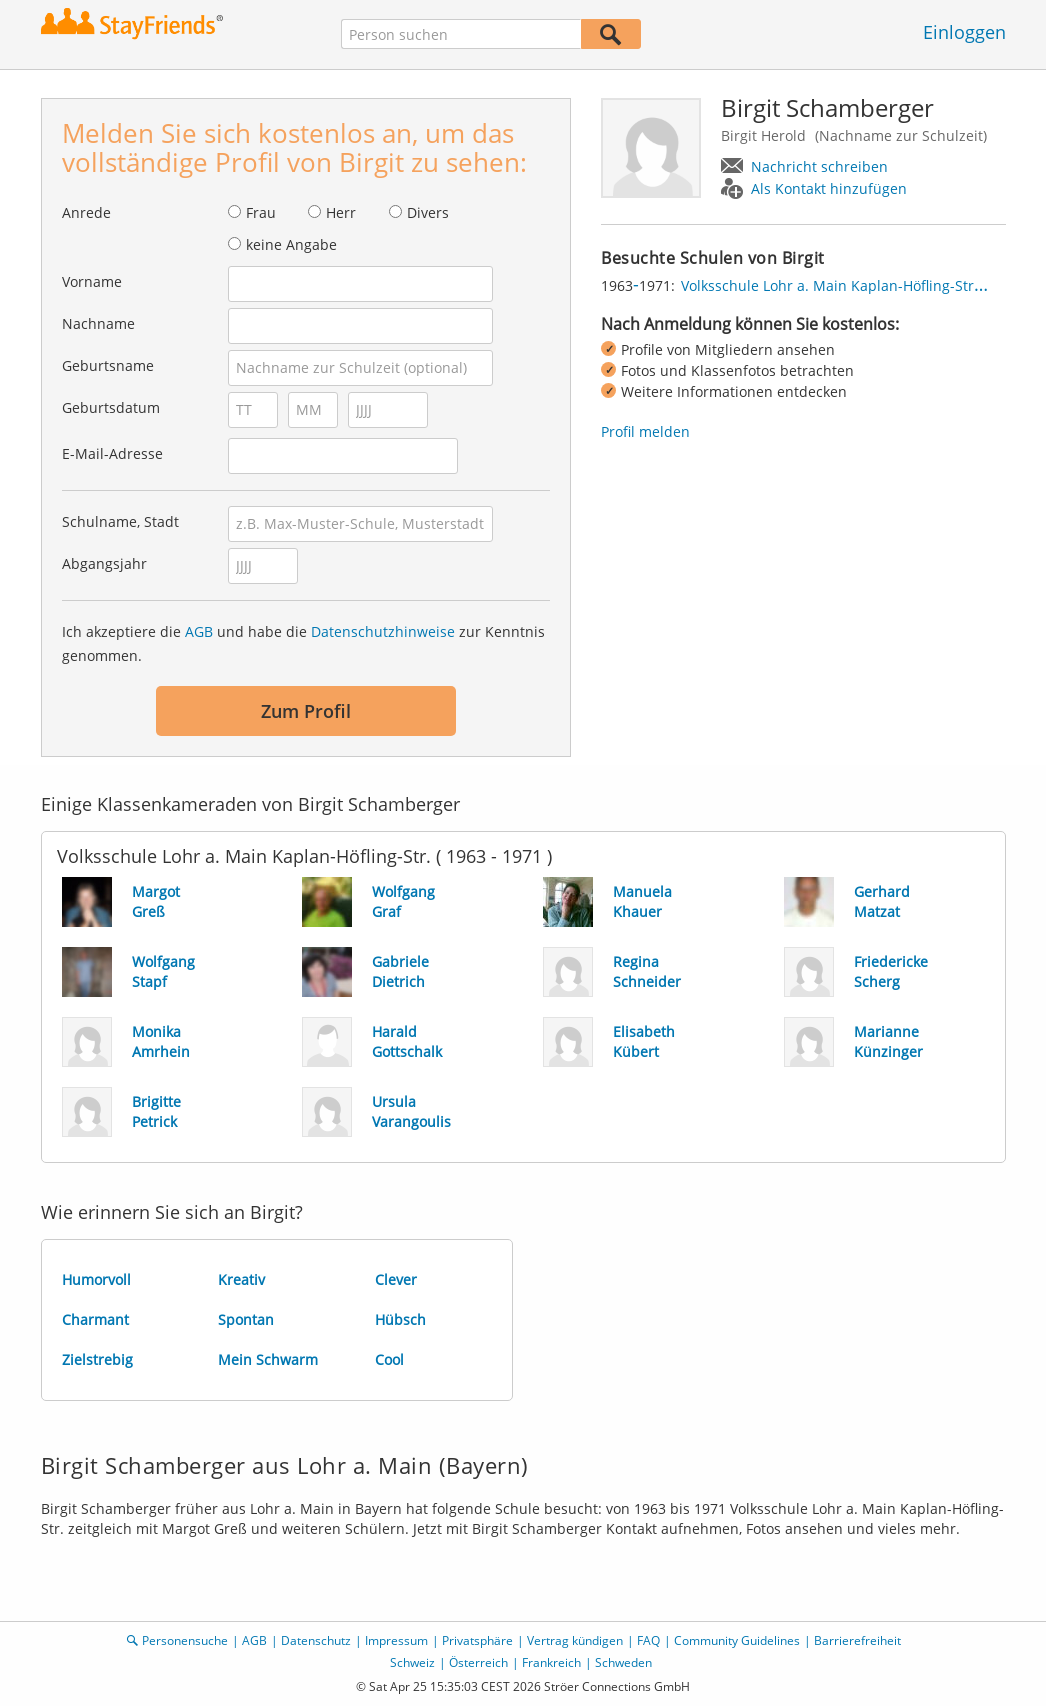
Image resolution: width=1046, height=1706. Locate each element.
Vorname (92, 281)
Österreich (478, 1662)
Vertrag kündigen (575, 1640)
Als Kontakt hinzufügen (829, 188)
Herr (341, 212)
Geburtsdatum (111, 407)
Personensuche (185, 1640)
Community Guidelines (737, 1640)
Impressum (396, 1640)
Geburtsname (108, 365)
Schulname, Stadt (120, 521)
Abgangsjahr (104, 563)
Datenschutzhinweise (383, 631)
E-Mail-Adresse (112, 453)
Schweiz (412, 1662)
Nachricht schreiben (819, 166)
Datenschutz (316, 1640)
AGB (199, 631)
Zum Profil (306, 711)
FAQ (648, 1640)
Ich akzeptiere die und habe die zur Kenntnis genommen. (303, 643)
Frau (261, 212)
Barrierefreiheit (857, 1640)
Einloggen (964, 32)
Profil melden (645, 431)
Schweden (623, 1662)
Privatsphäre (477, 1640)
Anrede (86, 212)
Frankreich (551, 1662)
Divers (428, 212)
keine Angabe (291, 244)
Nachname (98, 323)
